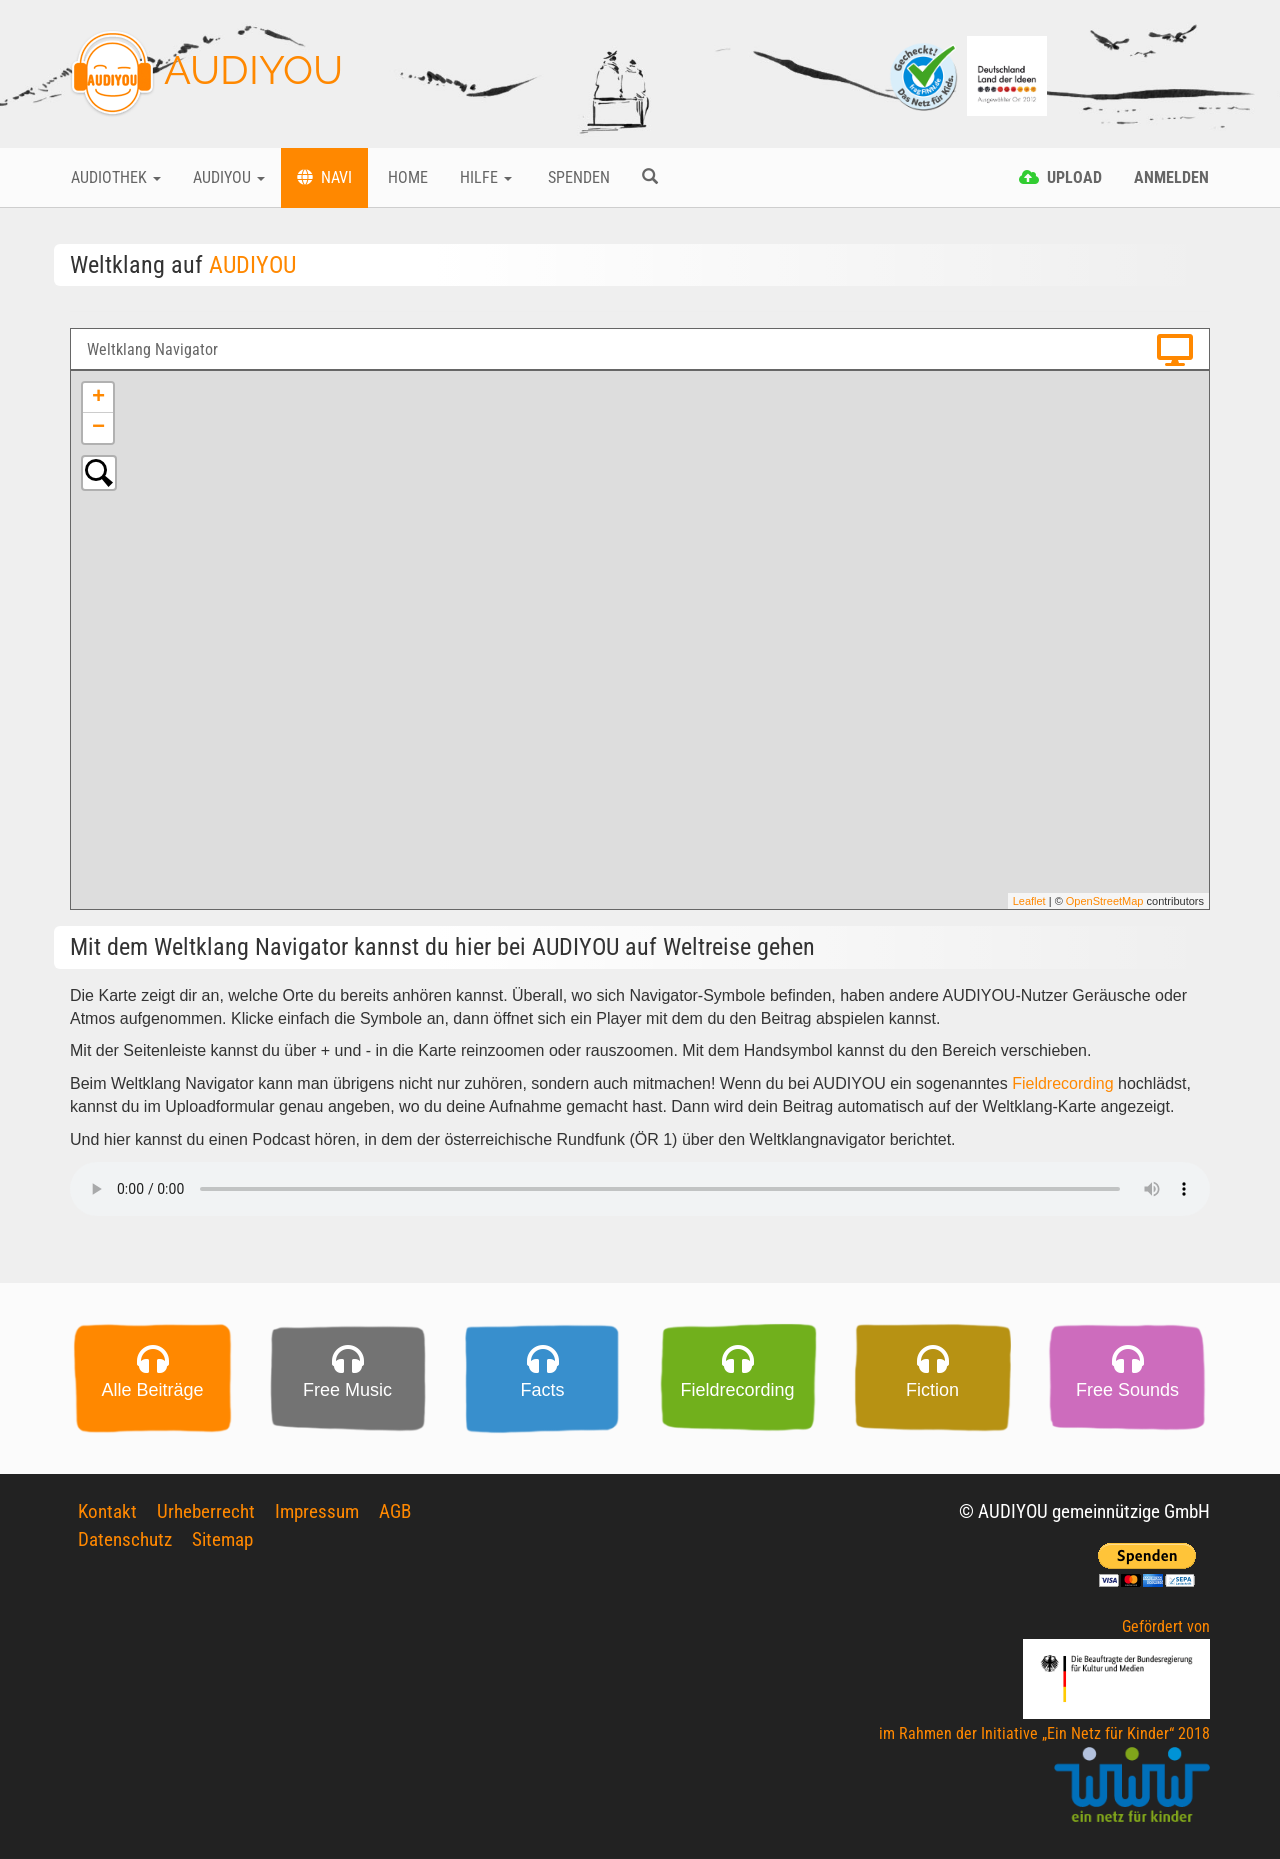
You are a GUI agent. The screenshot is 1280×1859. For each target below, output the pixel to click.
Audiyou (229, 177)
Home (406, 177)
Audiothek (116, 177)
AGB (395, 1511)
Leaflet (1029, 901)
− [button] (98, 428)
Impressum (317, 1511)
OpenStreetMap (1105, 901)
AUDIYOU (206, 74)
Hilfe (486, 177)
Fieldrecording (1062, 1083)
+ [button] (98, 398)
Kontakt (107, 1511)
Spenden (577, 177)
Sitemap (222, 1539)
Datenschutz (125, 1539)
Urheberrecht (206, 1511)
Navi (324, 177)
